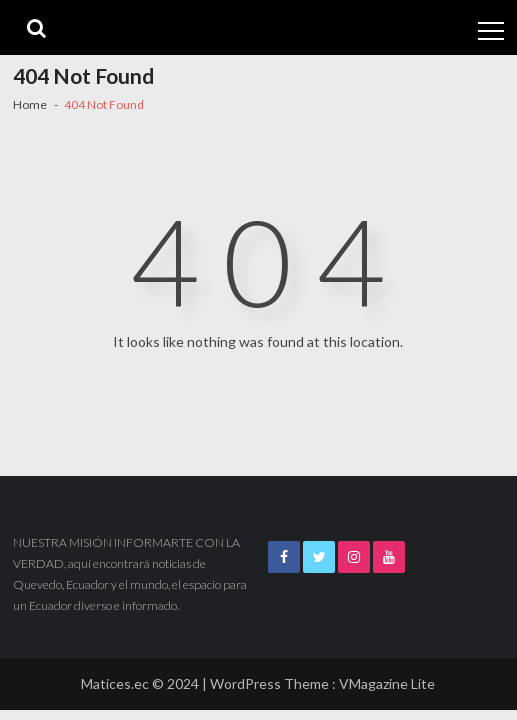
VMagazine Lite (387, 683)
